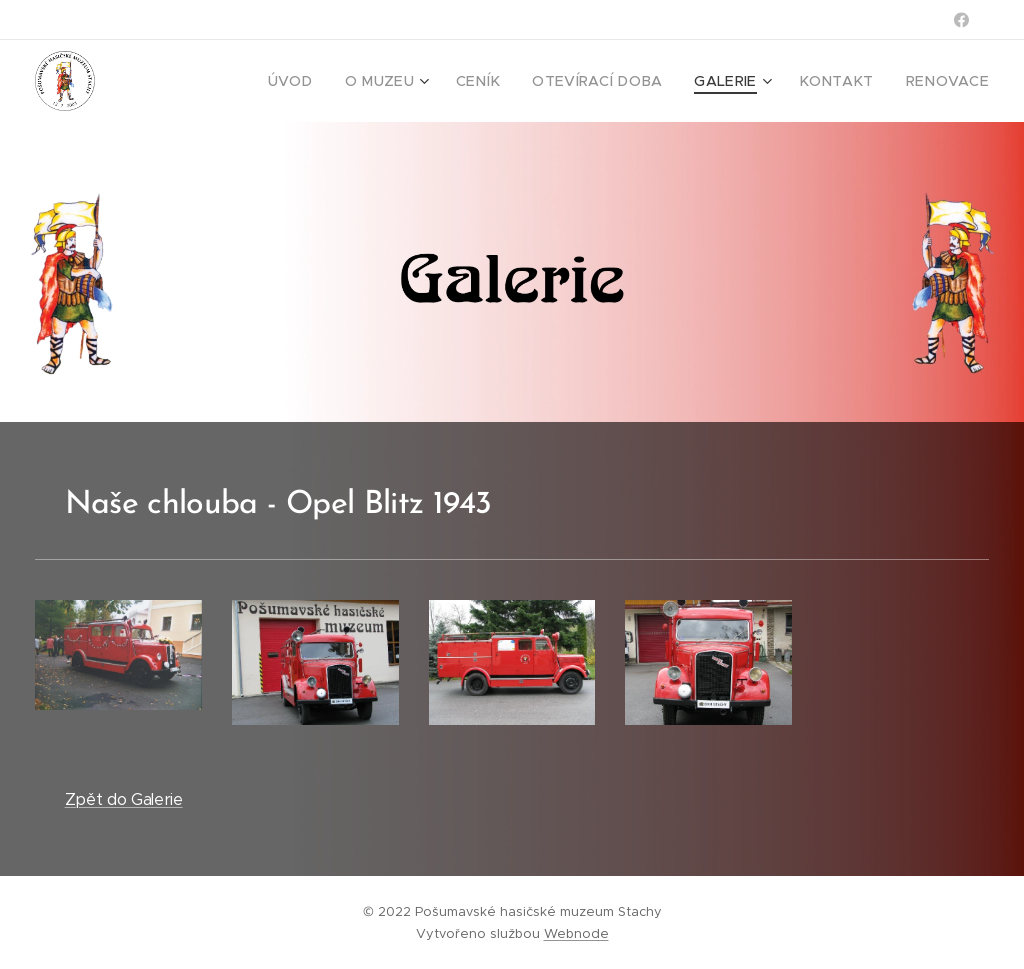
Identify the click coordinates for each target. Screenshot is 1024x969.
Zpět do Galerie (124, 799)
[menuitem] (341, 81)
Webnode (576, 933)
